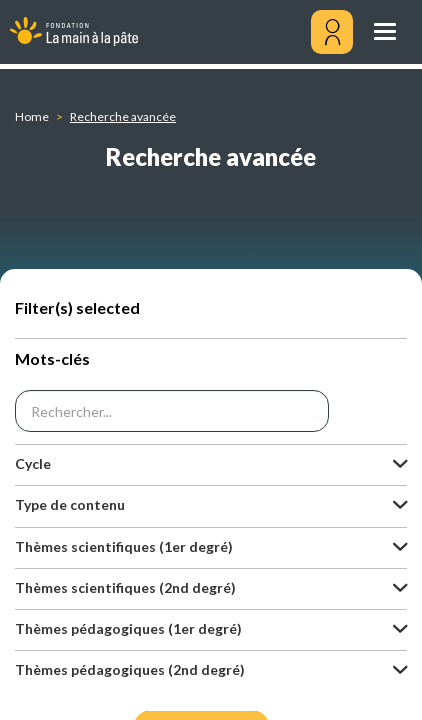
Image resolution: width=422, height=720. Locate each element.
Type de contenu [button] (70, 504)
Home (32, 116)
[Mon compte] (332, 32)
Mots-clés (52, 358)
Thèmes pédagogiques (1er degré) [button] (128, 628)
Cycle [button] (33, 463)
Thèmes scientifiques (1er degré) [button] (124, 546)
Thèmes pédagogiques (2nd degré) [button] (130, 669)
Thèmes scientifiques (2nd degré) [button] (125, 587)
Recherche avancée (123, 116)
